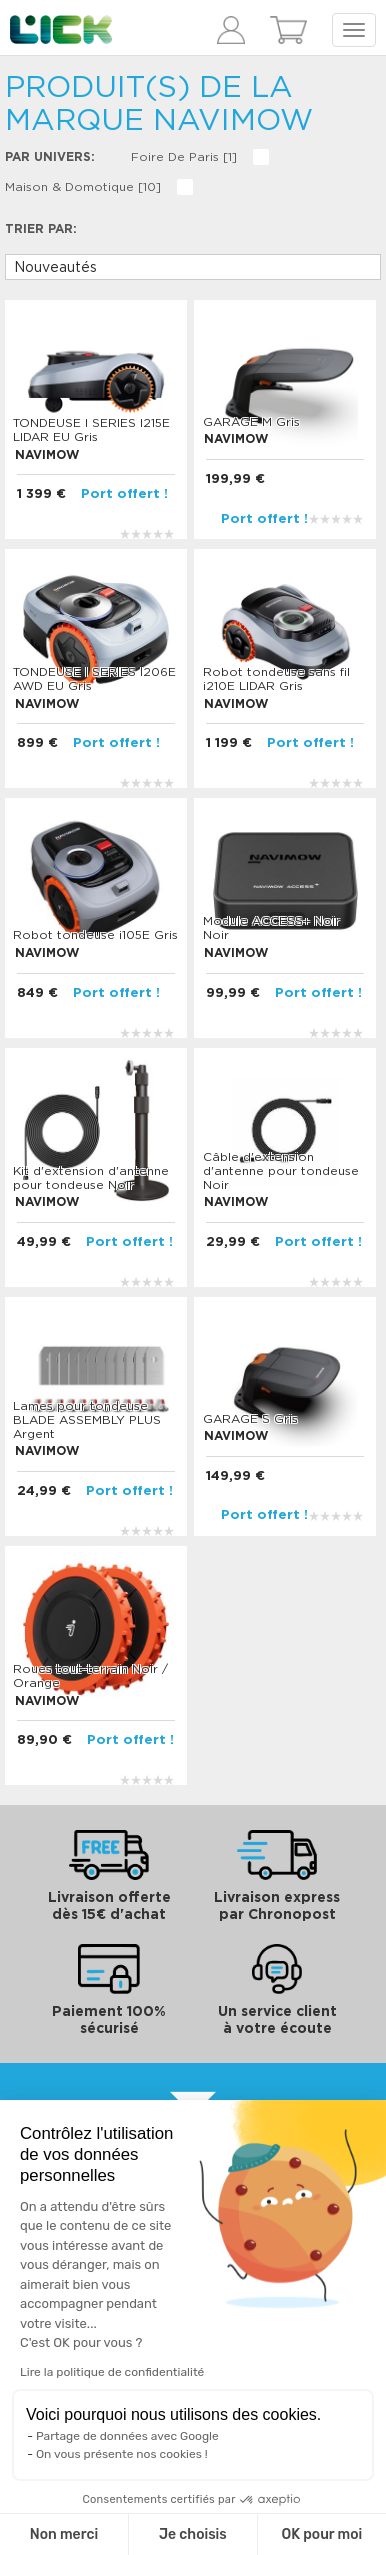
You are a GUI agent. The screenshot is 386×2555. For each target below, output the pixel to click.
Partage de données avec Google (127, 2436)
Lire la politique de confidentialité (112, 2372)
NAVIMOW (47, 455)
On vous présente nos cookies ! (122, 2454)
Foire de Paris (184, 157)
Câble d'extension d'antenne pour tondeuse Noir (281, 1171)
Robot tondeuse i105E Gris (95, 935)
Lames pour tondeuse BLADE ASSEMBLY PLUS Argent (87, 1420)
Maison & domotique (83, 187)
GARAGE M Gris (251, 422)
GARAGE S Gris (250, 1419)
